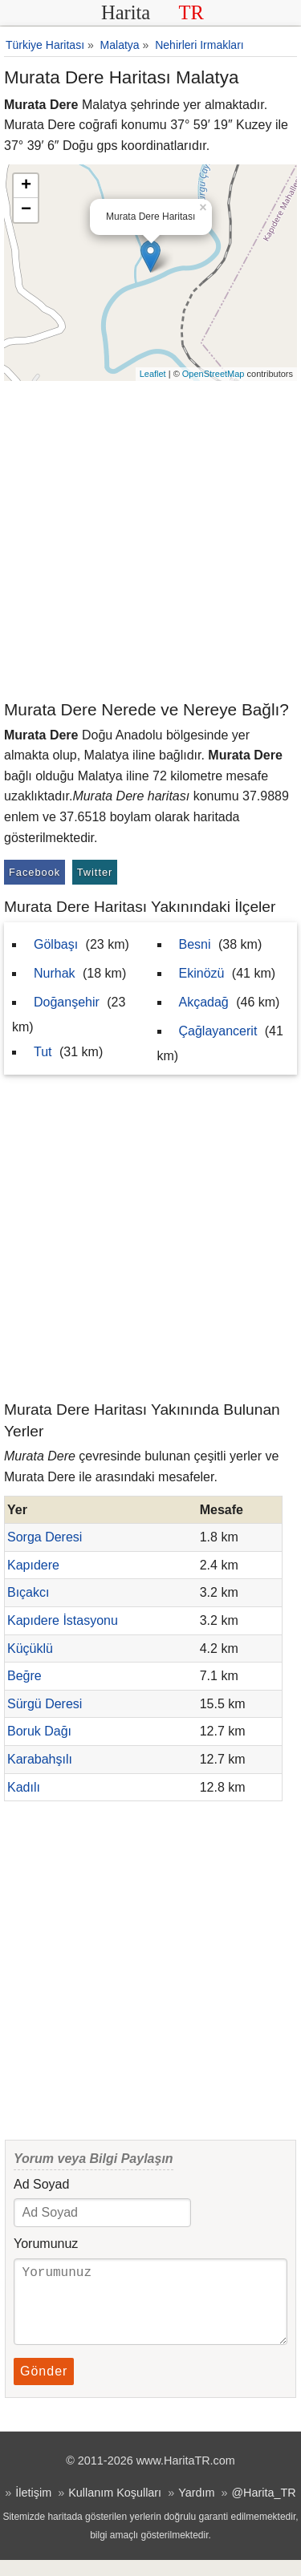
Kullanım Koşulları (114, 2508)
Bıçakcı (28, 1592)
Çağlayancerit (218, 1031)
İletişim (33, 2508)
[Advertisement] (150, 539)
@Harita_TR (263, 2508)
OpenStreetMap (213, 374)
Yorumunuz (46, 2243)
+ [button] (26, 186)
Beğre (24, 1676)
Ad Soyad (41, 2184)
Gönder (43, 2387)
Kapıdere (33, 1565)
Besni (195, 944)
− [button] (26, 210)
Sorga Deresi (44, 1537)
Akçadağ (204, 1002)
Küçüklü (30, 1648)
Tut (43, 1052)
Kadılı (23, 1787)
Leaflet (153, 374)
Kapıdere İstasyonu (62, 1620)
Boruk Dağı (39, 1731)
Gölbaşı (56, 944)
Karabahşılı (39, 1759)
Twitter (95, 872)
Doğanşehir (67, 1002)
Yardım (196, 2508)
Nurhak (54, 973)
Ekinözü (202, 973)
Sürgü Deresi (44, 1704)
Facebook (34, 872)
